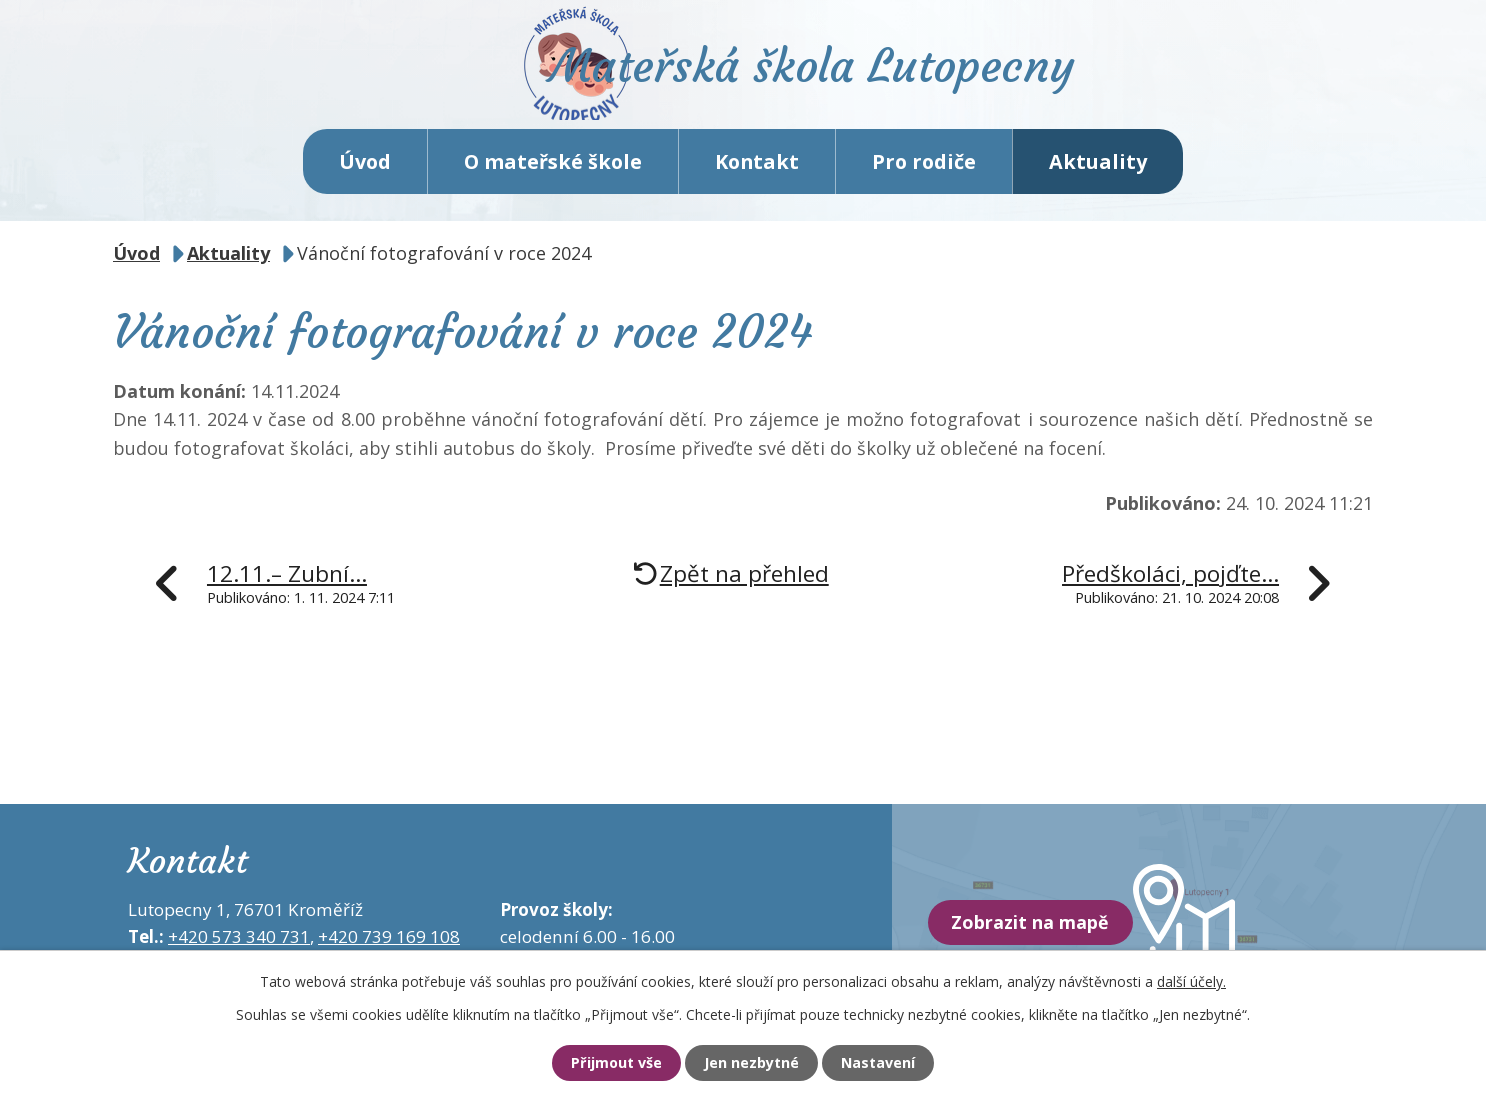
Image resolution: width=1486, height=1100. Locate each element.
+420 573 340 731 (239, 945)
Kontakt (757, 169)
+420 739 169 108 (389, 945)
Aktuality (1098, 169)
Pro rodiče (924, 169)
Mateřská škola (828, 75)
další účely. (1191, 980)
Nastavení (886, 1063)
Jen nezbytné (751, 1063)
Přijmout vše (608, 1063)
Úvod (365, 169)
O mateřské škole (553, 169)
